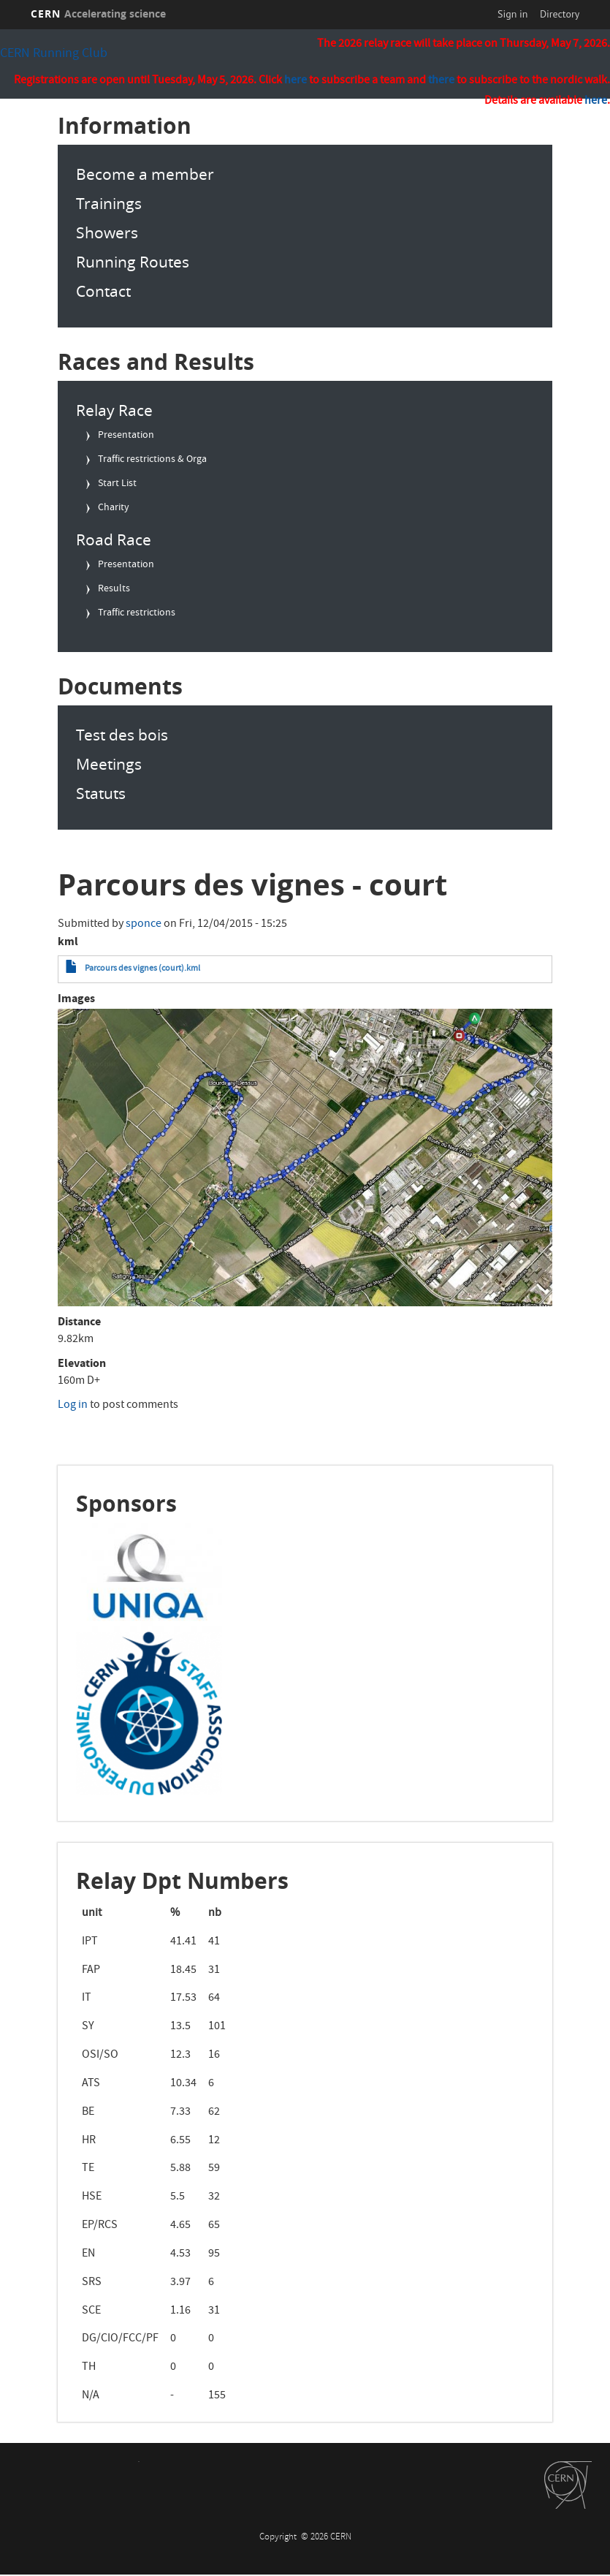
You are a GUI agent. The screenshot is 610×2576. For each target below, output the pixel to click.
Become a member (145, 174)
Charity (113, 508)
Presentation (126, 436)
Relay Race (114, 410)
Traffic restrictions (136, 613)
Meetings (109, 764)
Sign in (512, 13)
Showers (107, 232)
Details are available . (547, 102)
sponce (143, 924)
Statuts (101, 793)
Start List (117, 484)
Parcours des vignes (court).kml (142, 969)
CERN (99, 13)
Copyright (279, 2538)
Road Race (113, 539)
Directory (559, 13)
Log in (73, 1405)
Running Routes (132, 261)
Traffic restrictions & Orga (152, 460)
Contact (103, 291)
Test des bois (122, 734)
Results (114, 589)
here (595, 101)
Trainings (109, 203)
